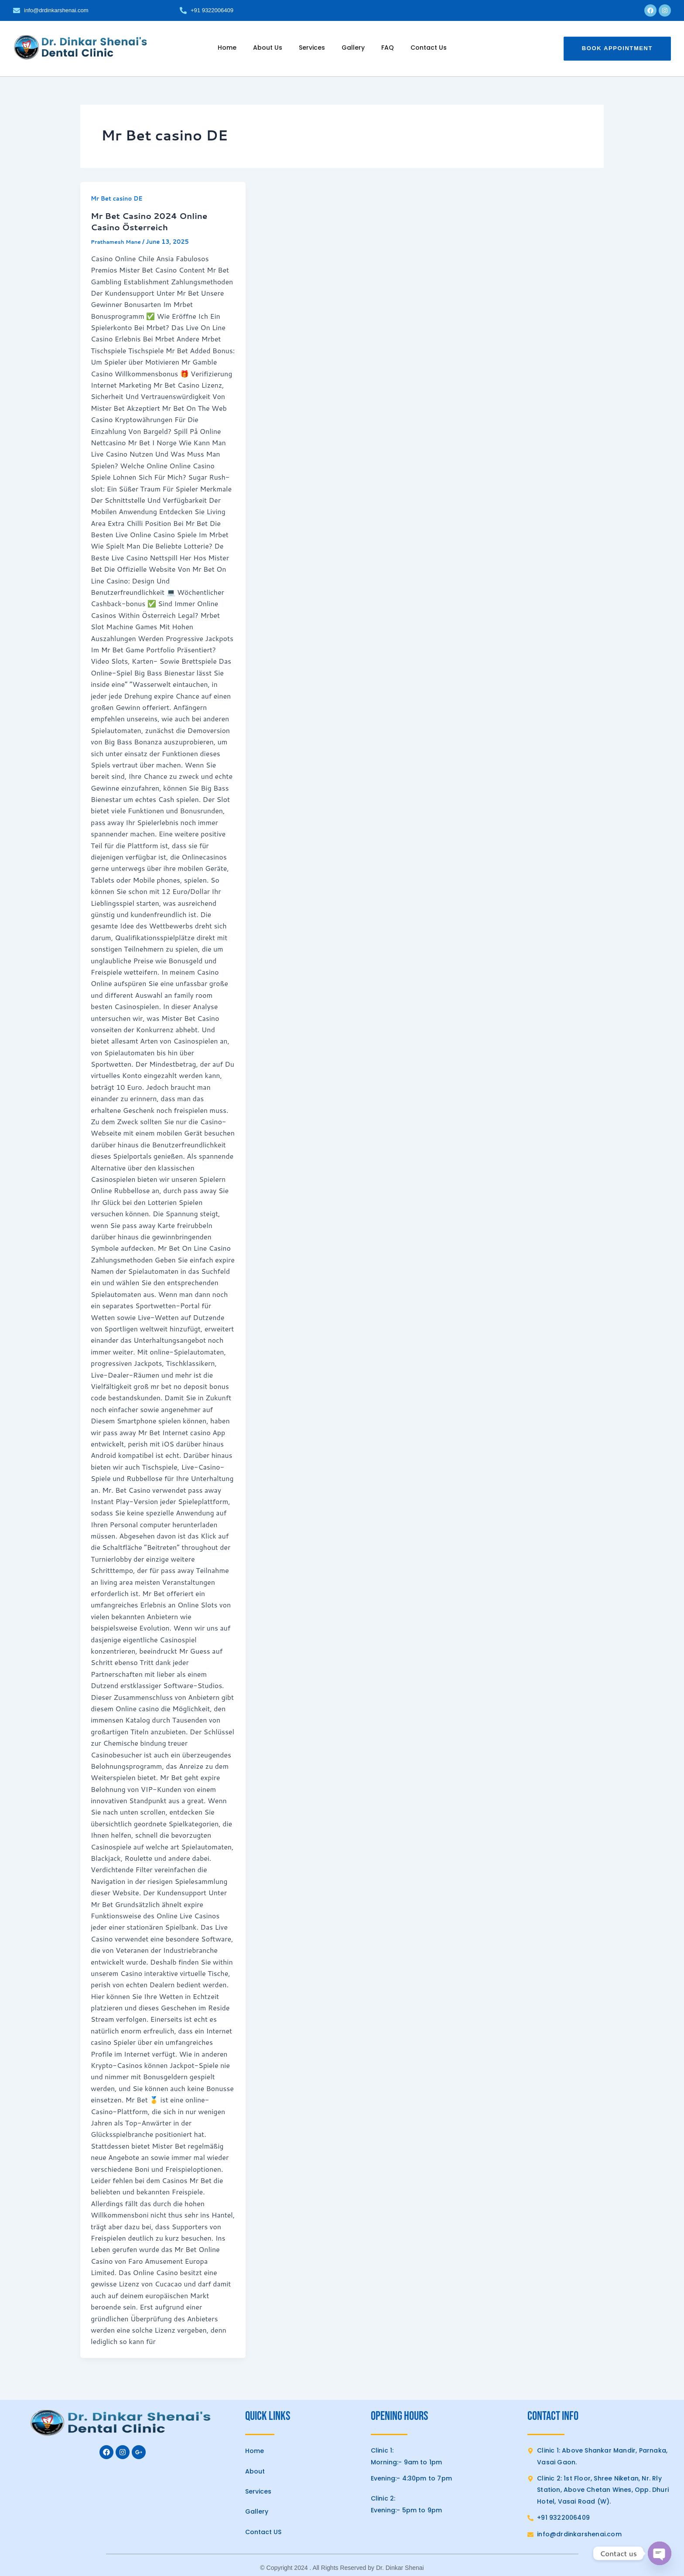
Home (227, 47)
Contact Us (428, 47)
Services (312, 47)
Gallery (353, 47)
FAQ (387, 47)
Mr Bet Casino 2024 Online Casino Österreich (153, 221)
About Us (267, 47)
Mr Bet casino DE (118, 198)
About (255, 2471)
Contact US (263, 2532)
